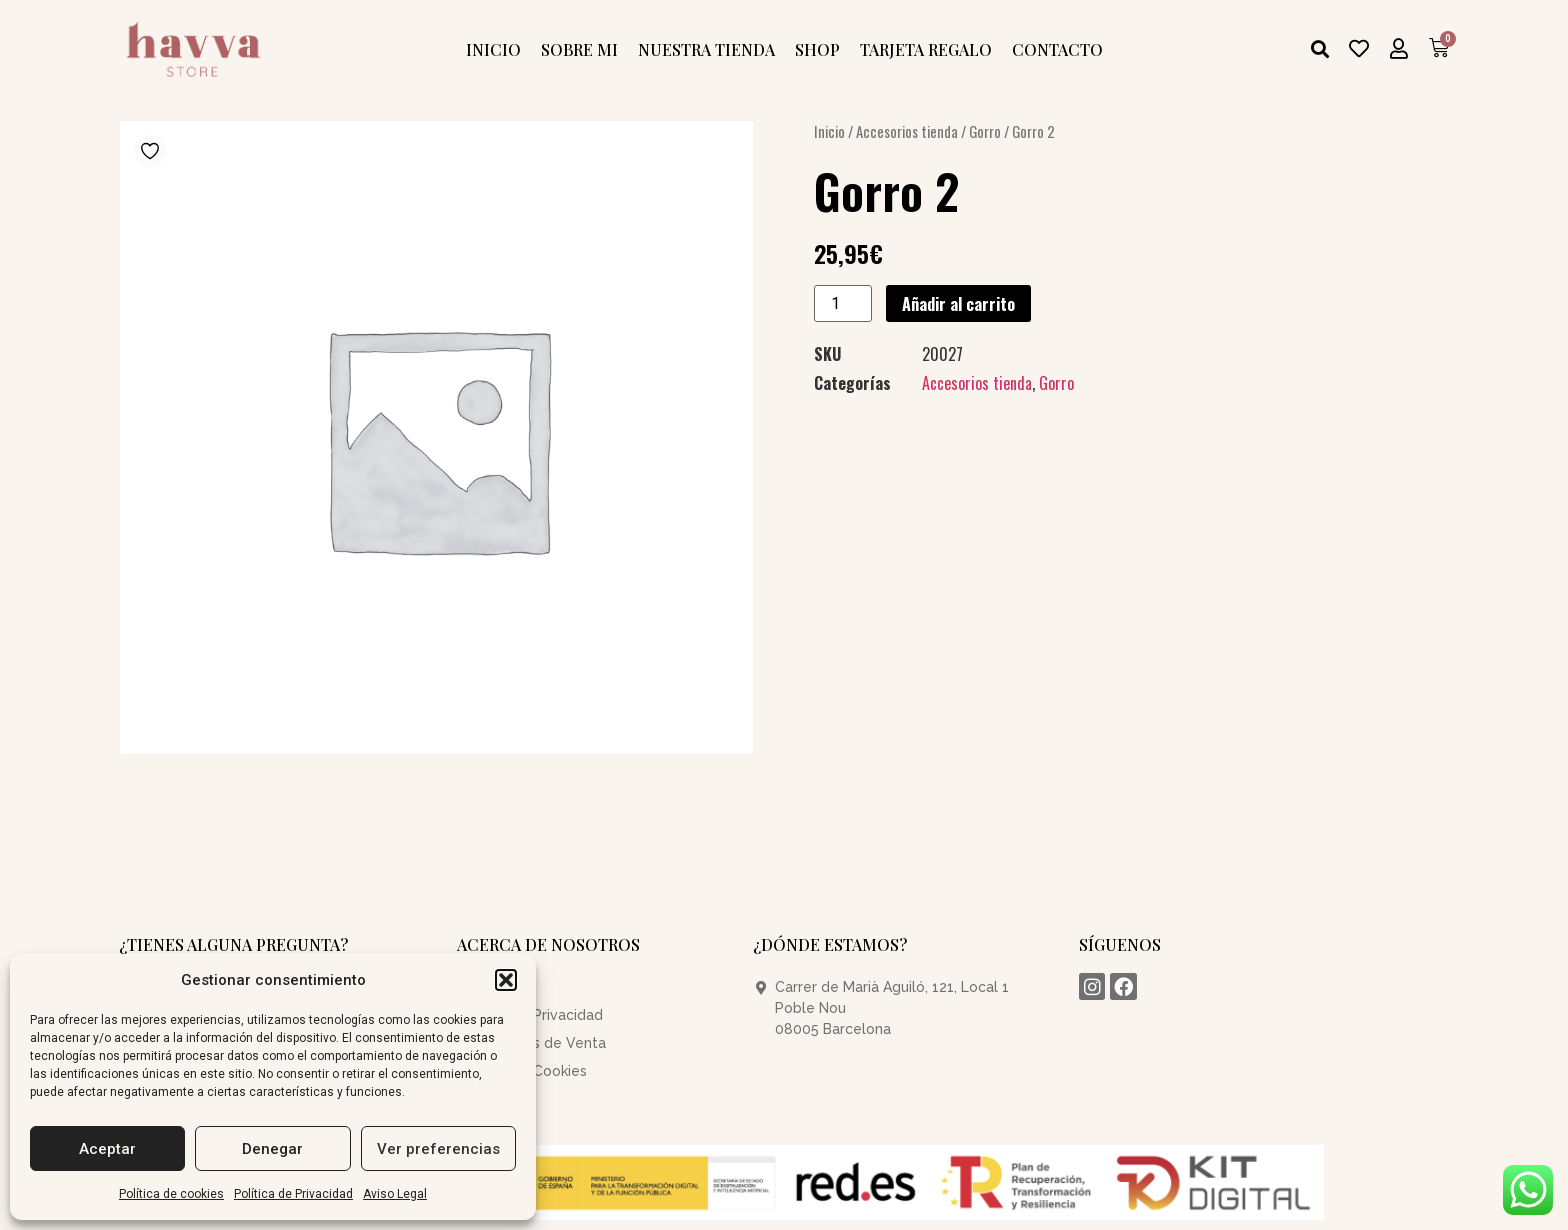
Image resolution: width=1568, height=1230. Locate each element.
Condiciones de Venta (531, 1043)
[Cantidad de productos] (843, 303)
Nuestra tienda (706, 49)
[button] (506, 980)
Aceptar (107, 1149)
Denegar (272, 1149)
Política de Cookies (522, 1071)
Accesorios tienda (907, 131)
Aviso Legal (395, 1194)
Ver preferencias (438, 1149)
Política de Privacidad (293, 1194)
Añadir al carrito (958, 304)
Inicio (493, 49)
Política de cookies (171, 1194)
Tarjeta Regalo (926, 49)
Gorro (985, 131)
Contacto (1057, 49)
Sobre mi (579, 49)
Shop (817, 49)
